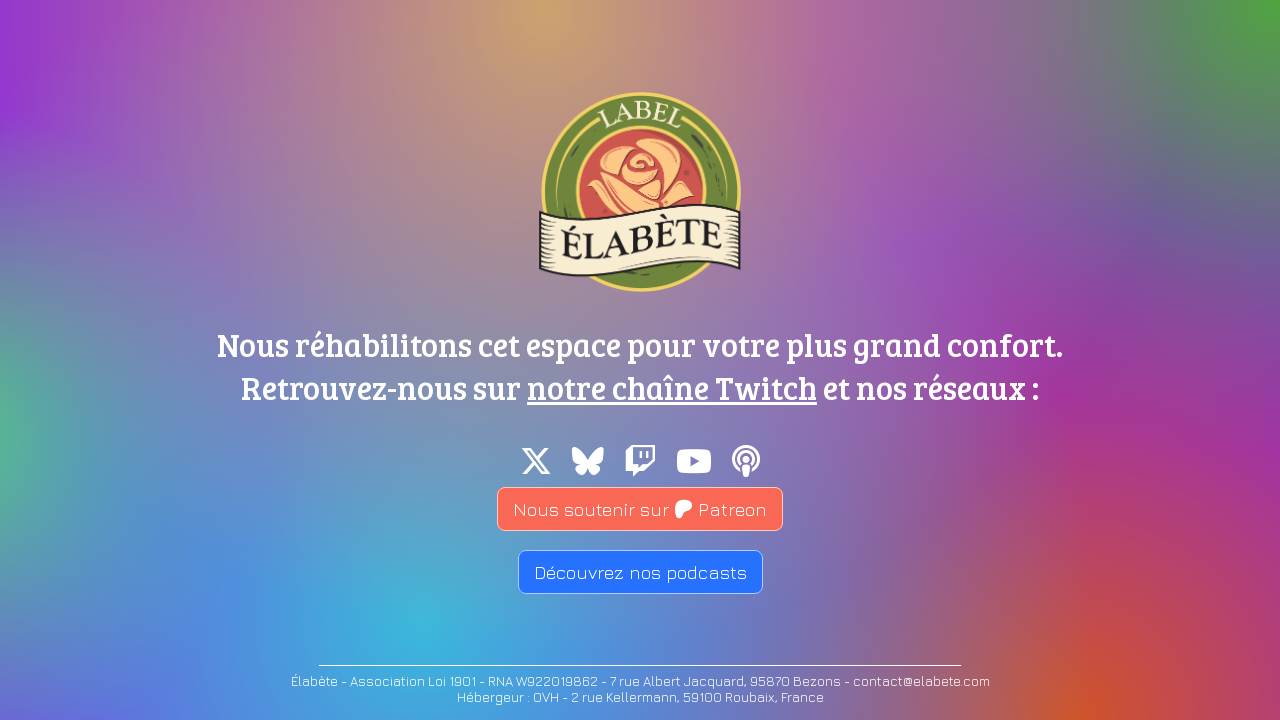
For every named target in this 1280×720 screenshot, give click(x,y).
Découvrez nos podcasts (640, 572)
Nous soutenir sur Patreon (640, 509)
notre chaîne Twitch (672, 387)
